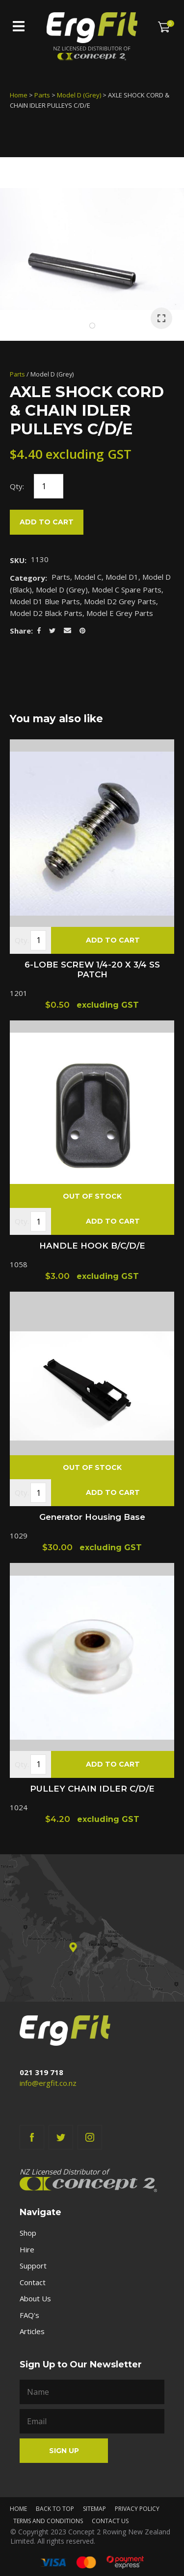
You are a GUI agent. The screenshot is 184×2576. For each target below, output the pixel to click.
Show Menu (19, 26)
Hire (27, 2249)
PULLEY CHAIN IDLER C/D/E (92, 1789)
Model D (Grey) (79, 95)
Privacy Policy (137, 2509)
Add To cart (113, 940)
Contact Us (110, 2521)
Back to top (55, 2509)
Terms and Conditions (48, 2521)
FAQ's (29, 2315)
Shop (28, 2233)
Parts (42, 95)
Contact (33, 2282)
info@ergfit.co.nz (48, 2083)
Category (27, 578)
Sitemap (94, 2509)
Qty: (17, 486)
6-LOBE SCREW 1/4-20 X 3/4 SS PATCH (92, 969)
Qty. (22, 940)
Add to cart (47, 522)
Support (33, 2265)
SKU (17, 560)
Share (20, 631)
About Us (35, 2298)
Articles (32, 2331)
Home (18, 95)
